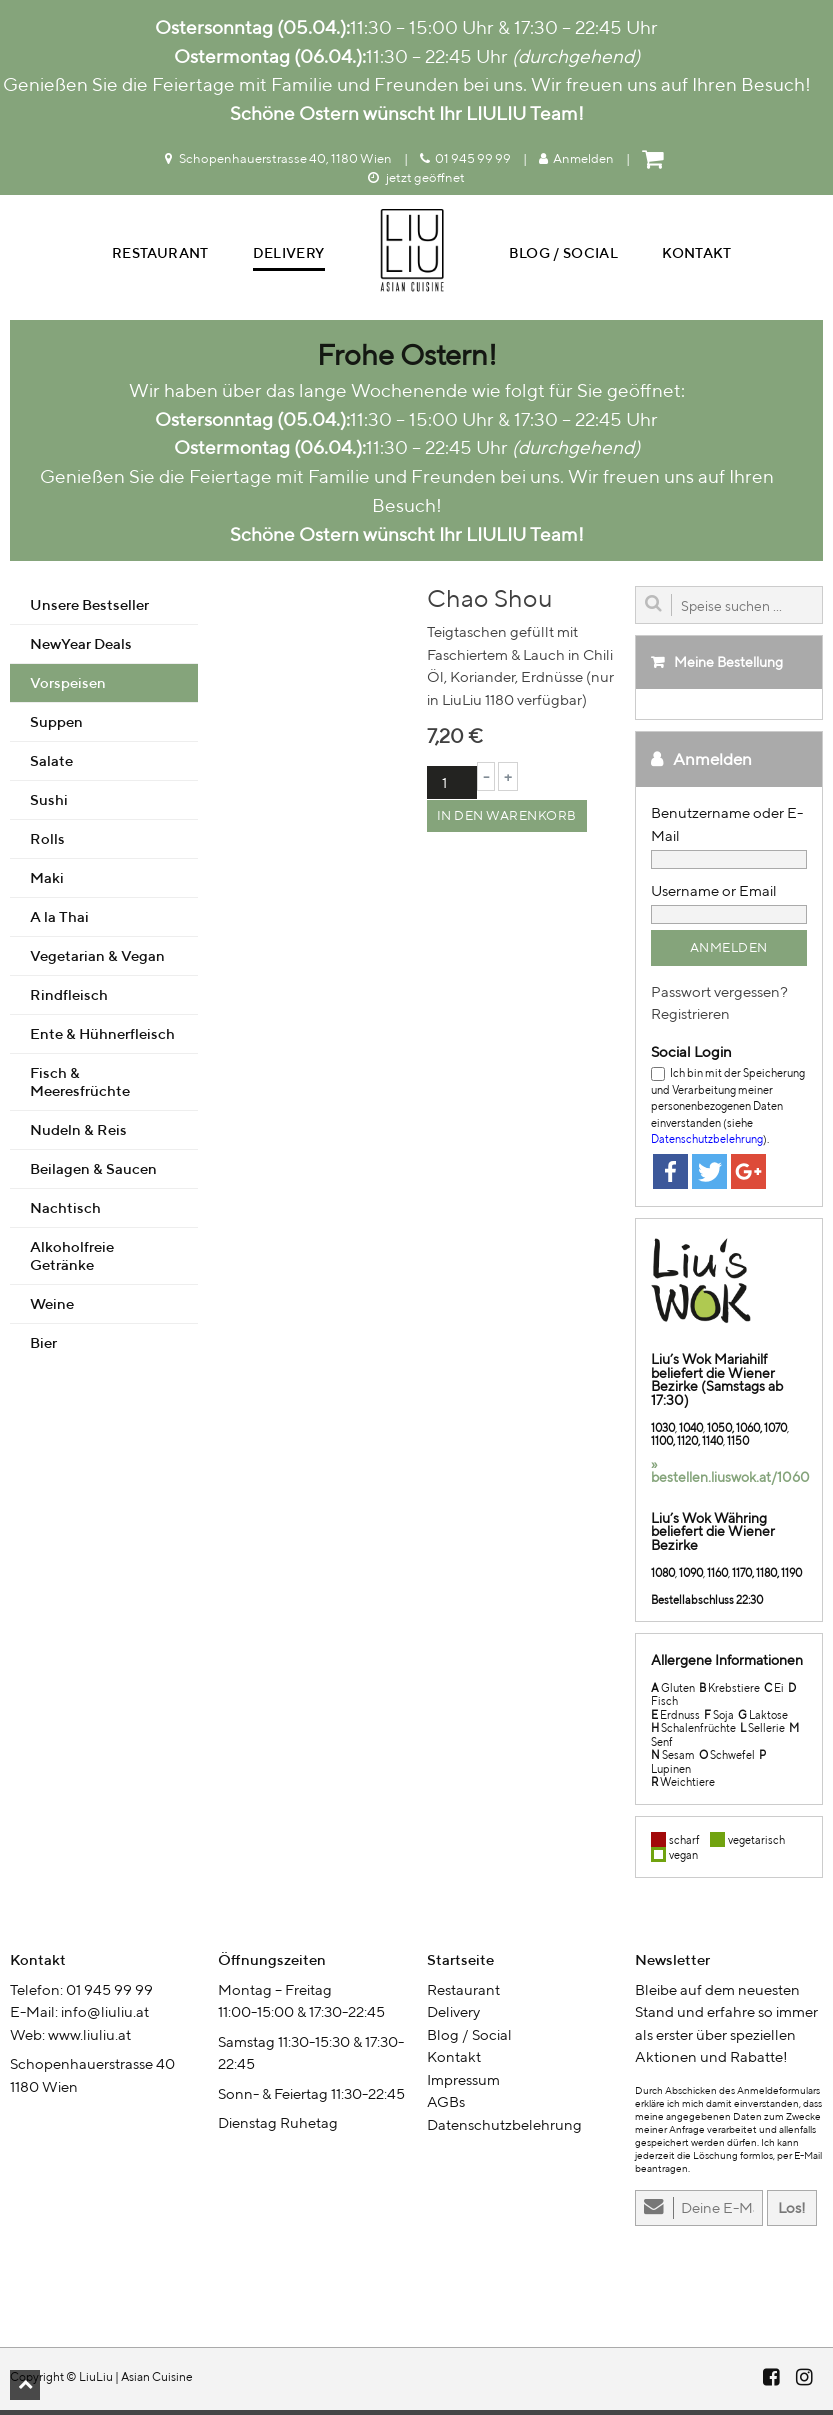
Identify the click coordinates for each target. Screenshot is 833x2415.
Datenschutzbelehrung (707, 1143)
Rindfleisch (69, 999)
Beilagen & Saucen (93, 1173)
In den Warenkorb (507, 820)
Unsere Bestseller (89, 609)
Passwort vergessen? (719, 996)
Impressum (463, 2084)
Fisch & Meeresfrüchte (80, 1086)
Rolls (47, 843)
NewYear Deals (81, 648)
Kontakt (697, 255)
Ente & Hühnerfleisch (102, 1038)
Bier (43, 1347)
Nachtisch (65, 1212)
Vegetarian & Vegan (97, 960)
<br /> (104, 2200)
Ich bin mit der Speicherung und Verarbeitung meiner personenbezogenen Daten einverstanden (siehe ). (728, 1110)
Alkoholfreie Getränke (72, 1260)
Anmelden (576, 158)
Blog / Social (564, 255)
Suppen (56, 726)
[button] (25, 2385)
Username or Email (714, 895)
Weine (52, 1308)
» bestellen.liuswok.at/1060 (730, 1476)
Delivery (289, 255)
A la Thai (59, 921)
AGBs (446, 2106)
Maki (47, 882)
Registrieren (690, 1018)
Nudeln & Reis (78, 1134)
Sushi (49, 804)
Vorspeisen (68, 687)
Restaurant (160, 255)
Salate (51, 765)
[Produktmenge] (452, 787)
